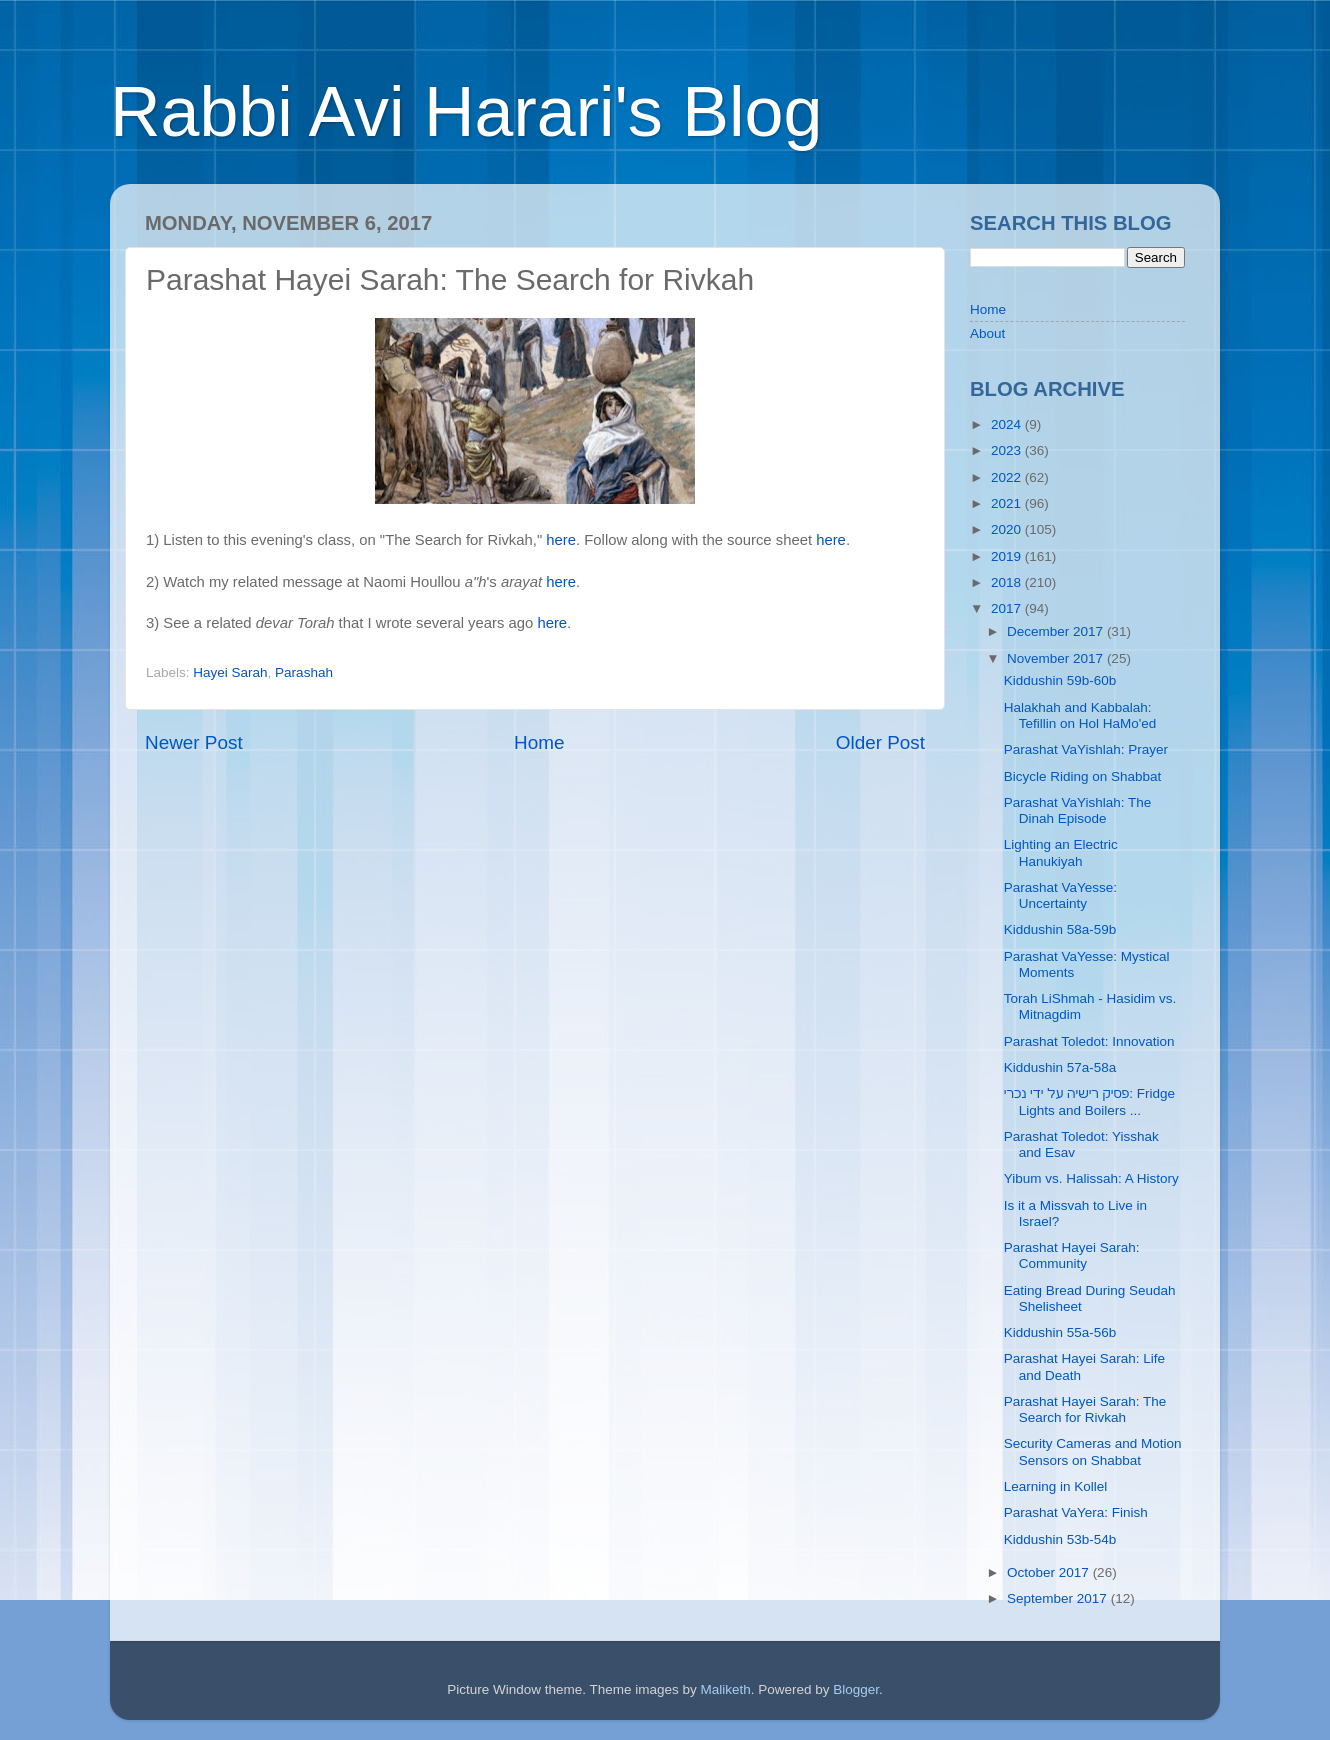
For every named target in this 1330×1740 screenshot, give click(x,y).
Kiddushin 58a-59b (1060, 929)
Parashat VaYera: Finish (1076, 1512)
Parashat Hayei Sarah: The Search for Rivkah (1085, 1409)
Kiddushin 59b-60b (1060, 680)
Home (539, 742)
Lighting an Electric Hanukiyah (1061, 852)
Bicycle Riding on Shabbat (1083, 776)
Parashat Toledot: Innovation (1089, 1041)
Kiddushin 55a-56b (1060, 1332)
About (987, 333)
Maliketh (725, 1689)
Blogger (856, 1689)
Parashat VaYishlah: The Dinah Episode (1078, 810)
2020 (1008, 529)
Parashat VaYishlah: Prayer (1086, 749)
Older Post (880, 742)
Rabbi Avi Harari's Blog (466, 112)
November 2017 (1057, 658)
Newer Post (194, 742)
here (561, 540)
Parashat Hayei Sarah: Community (1072, 1255)
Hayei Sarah (230, 672)
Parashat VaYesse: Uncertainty (1060, 895)
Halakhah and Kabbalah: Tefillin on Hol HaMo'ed (1080, 715)
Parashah (304, 672)
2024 (1008, 424)
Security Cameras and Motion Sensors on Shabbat (1093, 1451)
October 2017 (1050, 1572)
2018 (1008, 582)
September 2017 (1059, 1598)
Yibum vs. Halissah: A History (1091, 1178)
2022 (1008, 477)
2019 (1008, 556)
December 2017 (1057, 631)
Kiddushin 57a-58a (1060, 1067)
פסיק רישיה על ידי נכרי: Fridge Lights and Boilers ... (1089, 1101)
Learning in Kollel (1056, 1486)
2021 (1008, 503)
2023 (1008, 450)
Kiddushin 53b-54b (1060, 1539)
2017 (1008, 608)
